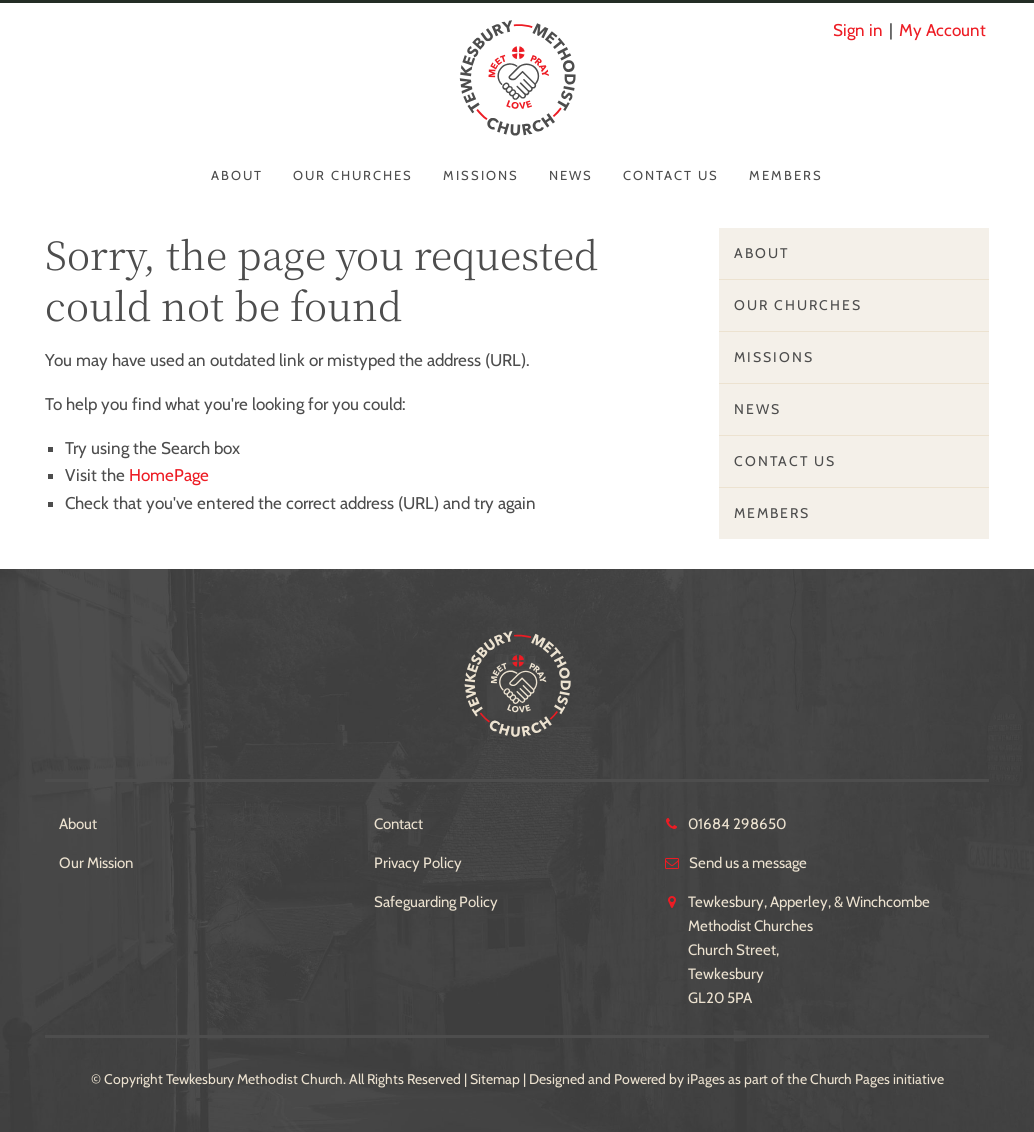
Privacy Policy (418, 863)
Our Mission (96, 863)
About (237, 175)
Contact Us (671, 175)
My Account (942, 30)
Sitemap (495, 1079)
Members (786, 175)
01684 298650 (737, 824)
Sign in (858, 30)
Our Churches (353, 175)
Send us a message (748, 863)
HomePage (169, 475)
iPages (706, 1079)
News (571, 175)
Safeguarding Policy (436, 902)
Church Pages (850, 1079)
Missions (481, 175)
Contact (398, 824)
